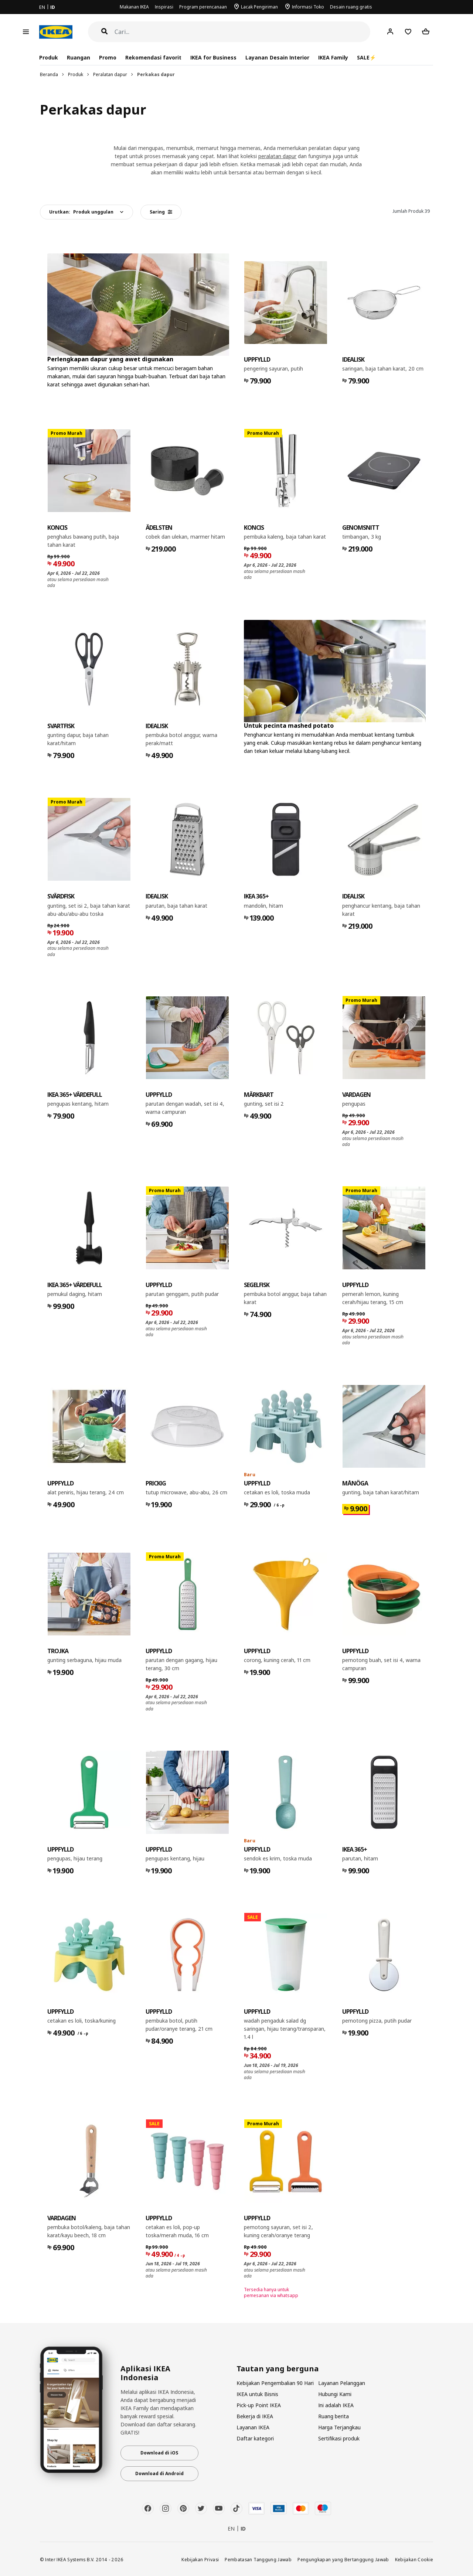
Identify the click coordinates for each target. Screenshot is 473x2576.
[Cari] (243, 32)
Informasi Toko (308, 7)
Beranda (49, 74)
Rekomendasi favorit (153, 57)
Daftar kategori (255, 2438)
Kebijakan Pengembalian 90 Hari (275, 2382)
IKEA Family (333, 57)
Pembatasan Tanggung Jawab (258, 2559)
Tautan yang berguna (277, 2368)
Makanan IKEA (134, 7)
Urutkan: (81, 212)
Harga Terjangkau (339, 2427)
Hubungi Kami (334, 2394)
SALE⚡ (366, 57)
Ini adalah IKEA (336, 2405)
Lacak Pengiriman (259, 7)
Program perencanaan (203, 7)
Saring (161, 212)
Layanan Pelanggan (341, 2382)
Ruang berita (333, 2416)
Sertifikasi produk (339, 2438)
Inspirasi (164, 7)
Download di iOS (159, 2453)
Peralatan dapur (110, 74)
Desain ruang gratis (351, 7)
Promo (107, 57)
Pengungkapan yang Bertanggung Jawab (343, 2559)
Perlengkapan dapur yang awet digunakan (110, 359)
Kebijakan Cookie (414, 2559)
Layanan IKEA (252, 2427)
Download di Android (159, 2473)
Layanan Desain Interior (277, 57)
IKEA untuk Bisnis (257, 2394)
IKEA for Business (213, 57)
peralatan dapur (277, 156)
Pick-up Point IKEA (258, 2405)
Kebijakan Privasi (200, 2559)
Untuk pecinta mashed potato (289, 725)
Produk (75, 74)
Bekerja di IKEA (254, 2416)
